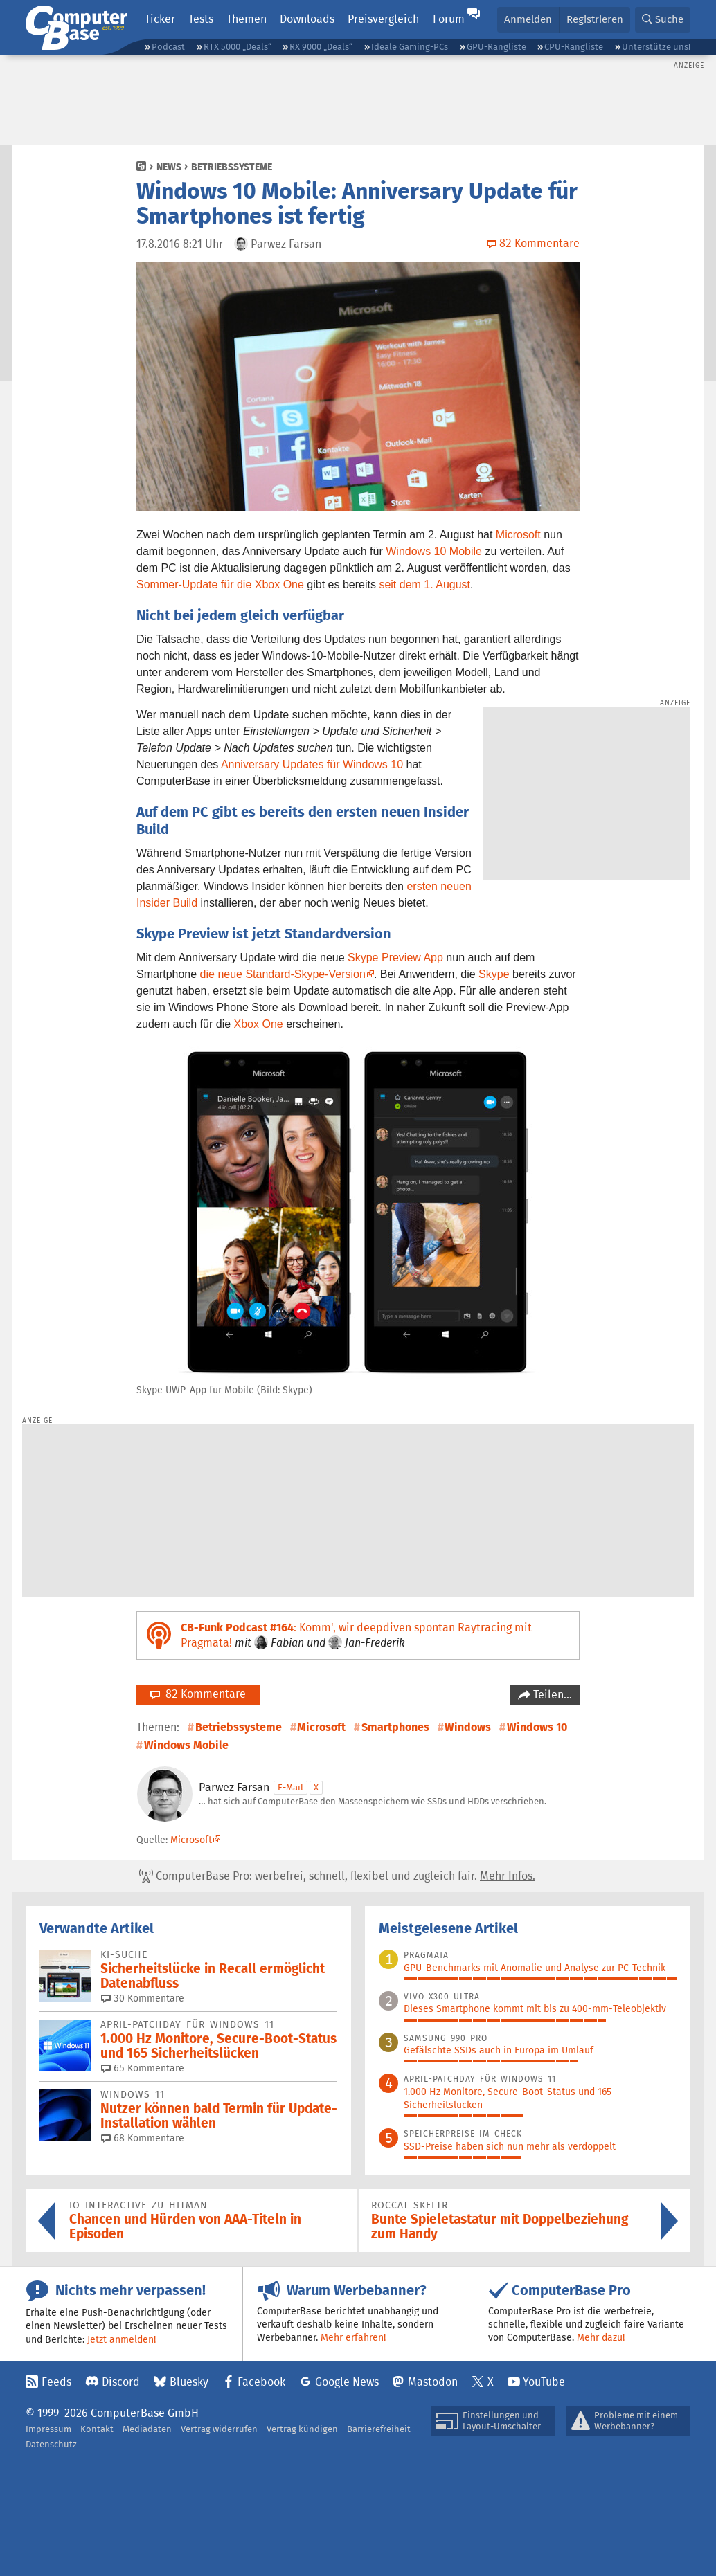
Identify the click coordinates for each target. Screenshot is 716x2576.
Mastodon (433, 2382)
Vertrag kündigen (302, 2429)
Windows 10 (537, 1727)
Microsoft (518, 535)
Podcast (168, 46)
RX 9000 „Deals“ (320, 46)
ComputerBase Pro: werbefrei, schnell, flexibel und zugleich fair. (337, 1876)
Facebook (261, 2382)
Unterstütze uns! (656, 46)
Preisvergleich (383, 19)
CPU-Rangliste (573, 46)
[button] (662, 20)
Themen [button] (246, 19)
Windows (468, 1727)
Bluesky (189, 2382)
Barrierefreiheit (379, 2429)
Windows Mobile (186, 1745)
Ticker (160, 19)
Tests (200, 19)
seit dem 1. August (424, 584)
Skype (493, 974)
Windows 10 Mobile (434, 551)
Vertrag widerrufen (219, 2429)
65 (142, 2068)
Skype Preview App (395, 957)
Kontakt (97, 2429)
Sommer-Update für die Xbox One (220, 584)
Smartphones (395, 1727)
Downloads (307, 19)
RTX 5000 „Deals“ (237, 46)
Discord (121, 2382)
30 (142, 1998)
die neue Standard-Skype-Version (283, 974)
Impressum (48, 2429)
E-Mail (290, 1787)
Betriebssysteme (231, 167)
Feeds (56, 2382)
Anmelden (528, 19)
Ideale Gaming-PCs (409, 46)
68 (142, 2138)
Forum (449, 19)
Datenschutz (51, 2444)
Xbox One (258, 1024)
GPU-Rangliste (496, 46)
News (168, 167)
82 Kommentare (198, 1694)
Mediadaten (147, 2429)
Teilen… (551, 1695)
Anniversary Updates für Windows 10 (312, 764)
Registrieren (594, 19)
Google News (347, 2382)
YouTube (544, 2382)
